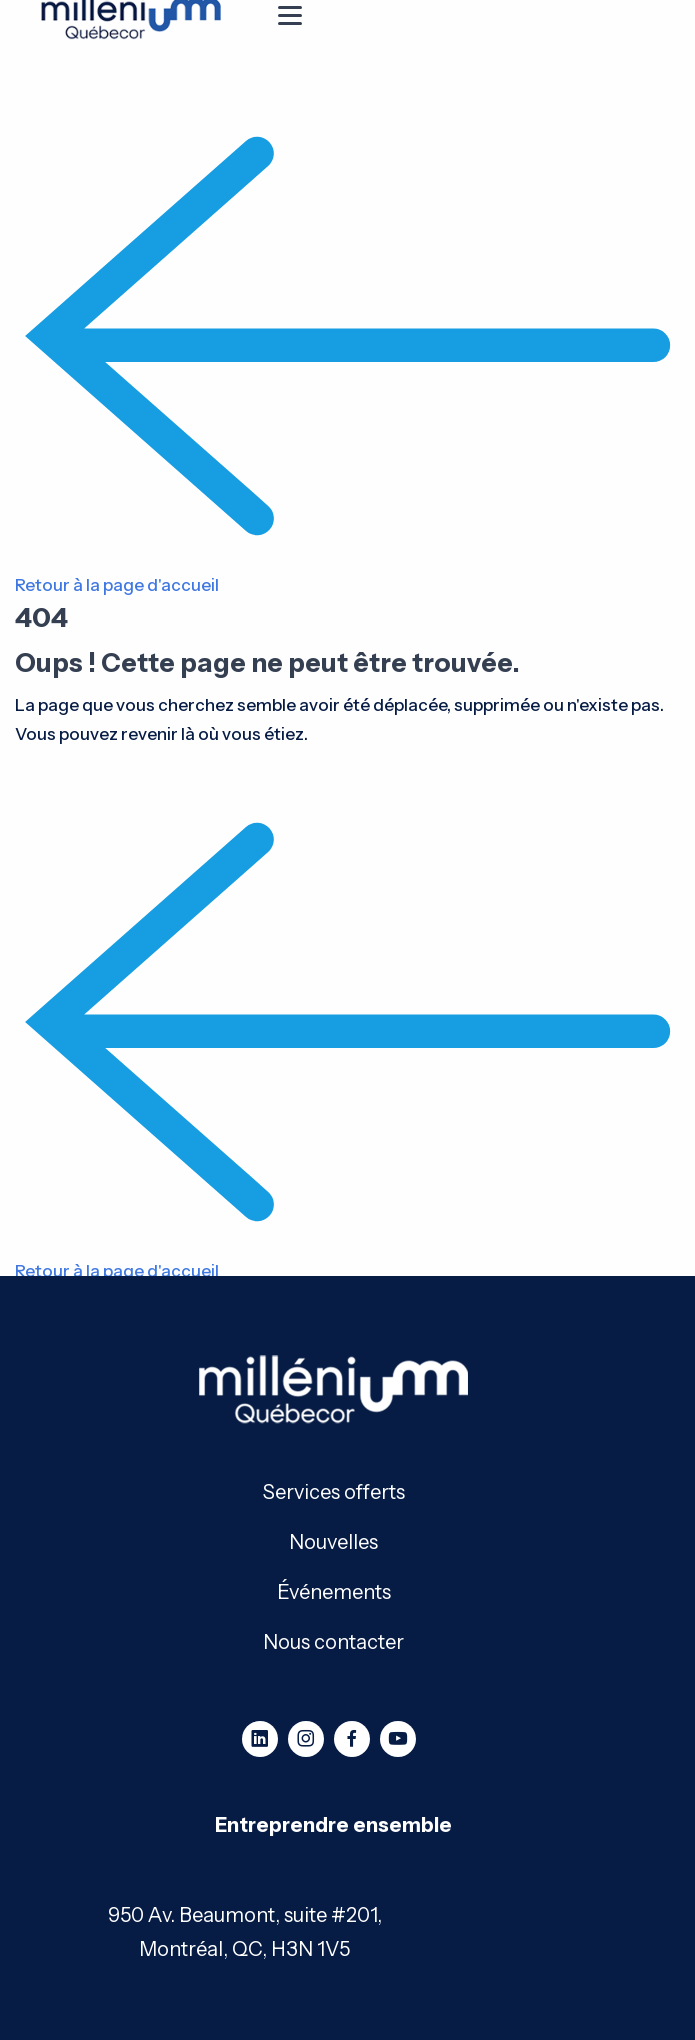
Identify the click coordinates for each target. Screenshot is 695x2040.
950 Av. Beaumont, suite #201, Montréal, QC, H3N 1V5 (245, 1932)
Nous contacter (333, 1640)
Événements (334, 1590)
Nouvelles (333, 1540)
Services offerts (334, 1490)
